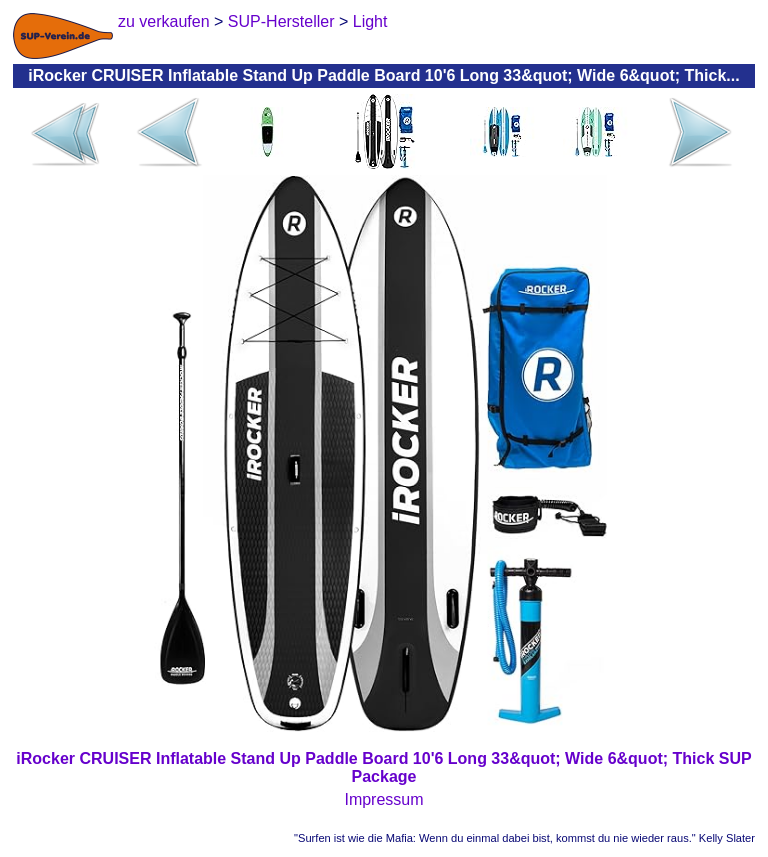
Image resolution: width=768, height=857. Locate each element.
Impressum (383, 799)
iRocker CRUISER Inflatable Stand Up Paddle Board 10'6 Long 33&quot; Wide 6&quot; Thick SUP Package (383, 767)
